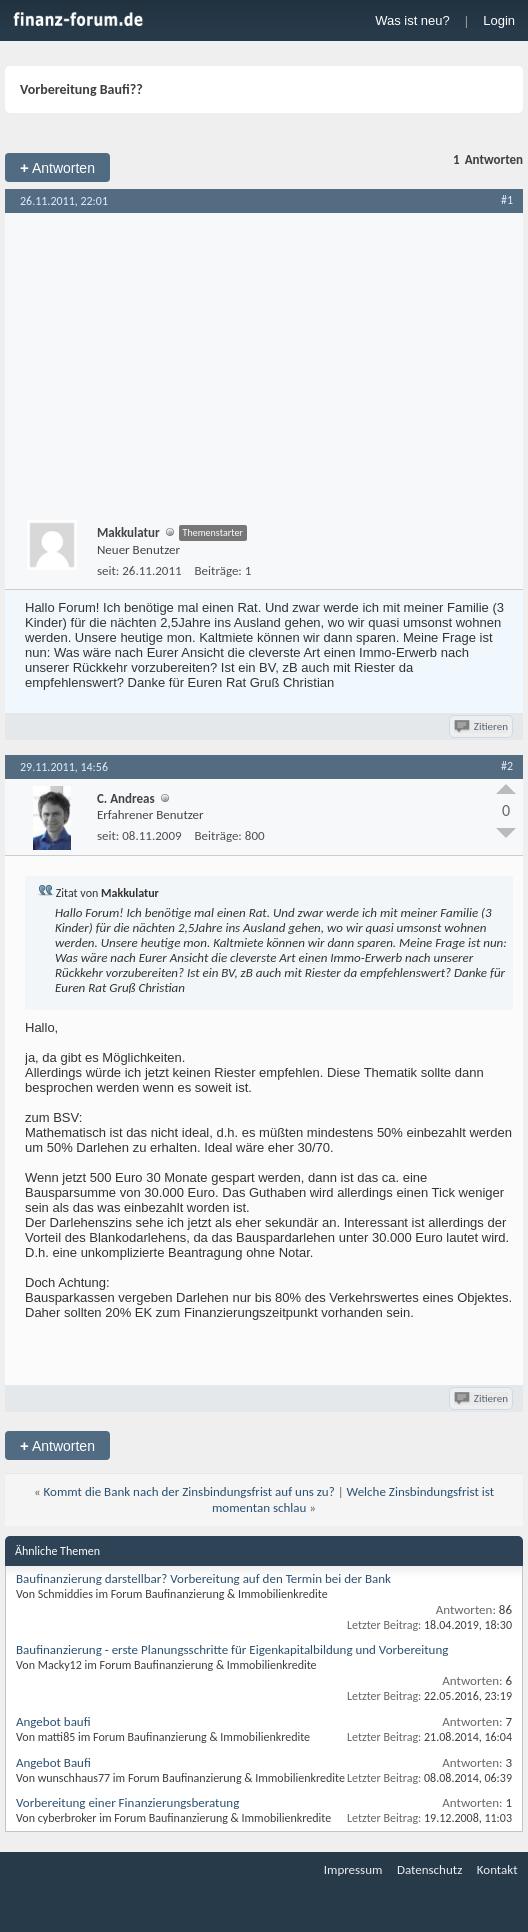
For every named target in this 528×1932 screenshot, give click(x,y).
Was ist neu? (412, 20)
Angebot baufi (53, 1721)
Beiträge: (218, 570)
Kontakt (497, 1869)
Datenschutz (429, 1869)
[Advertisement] (264, 363)
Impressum (353, 1869)
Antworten (57, 167)
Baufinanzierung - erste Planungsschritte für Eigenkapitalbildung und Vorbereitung (232, 1649)
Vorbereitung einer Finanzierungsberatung (127, 1802)
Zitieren (482, 726)
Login (499, 20)
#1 (507, 200)
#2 (507, 766)
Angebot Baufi (53, 1762)
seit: (108, 570)
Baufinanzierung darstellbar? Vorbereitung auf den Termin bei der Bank (203, 1578)
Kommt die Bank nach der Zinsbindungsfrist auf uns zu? (189, 1491)
